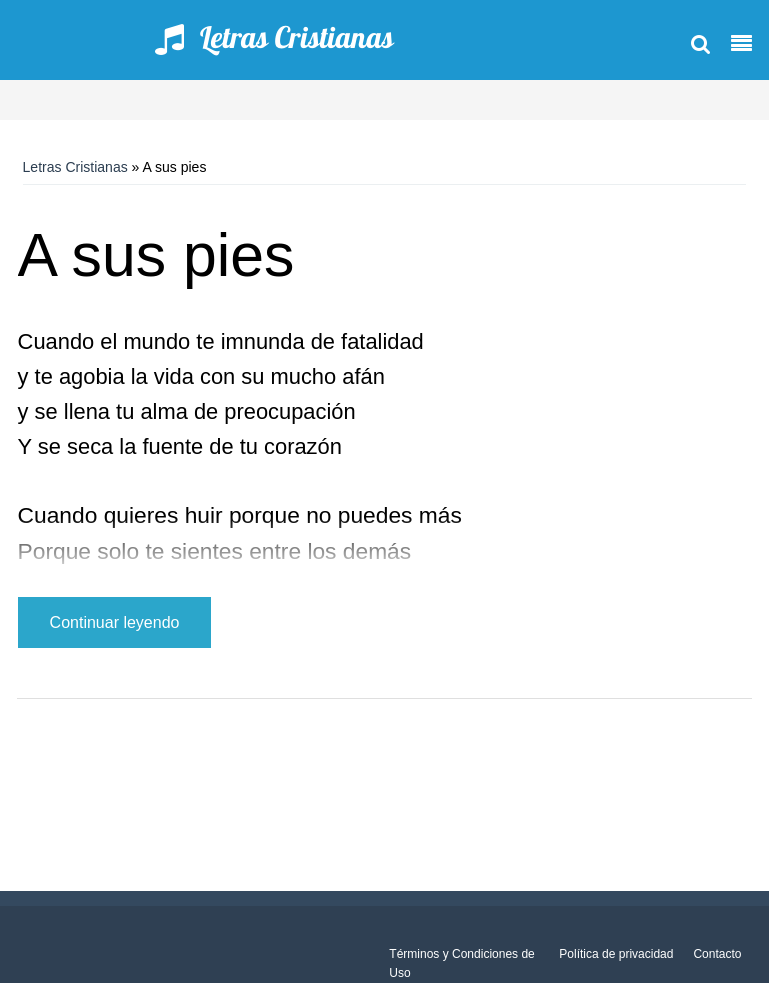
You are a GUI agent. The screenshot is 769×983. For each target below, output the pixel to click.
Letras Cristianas (75, 167)
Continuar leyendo (115, 622)
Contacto (717, 954)
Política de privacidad (616, 954)
